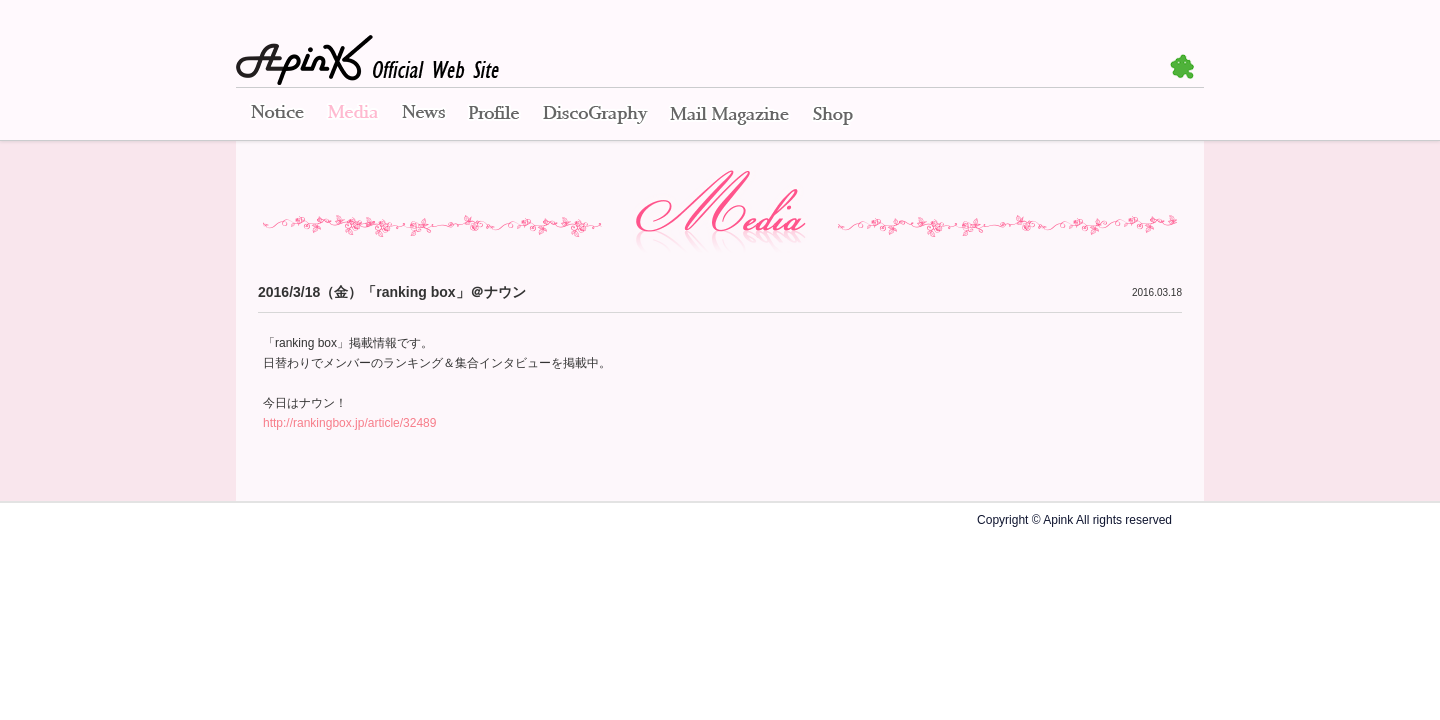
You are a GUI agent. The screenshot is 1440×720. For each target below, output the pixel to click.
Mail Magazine (729, 115)
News (423, 115)
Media (353, 115)
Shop (833, 115)
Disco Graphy (594, 115)
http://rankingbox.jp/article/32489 (349, 423)
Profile (494, 115)
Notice (276, 115)
